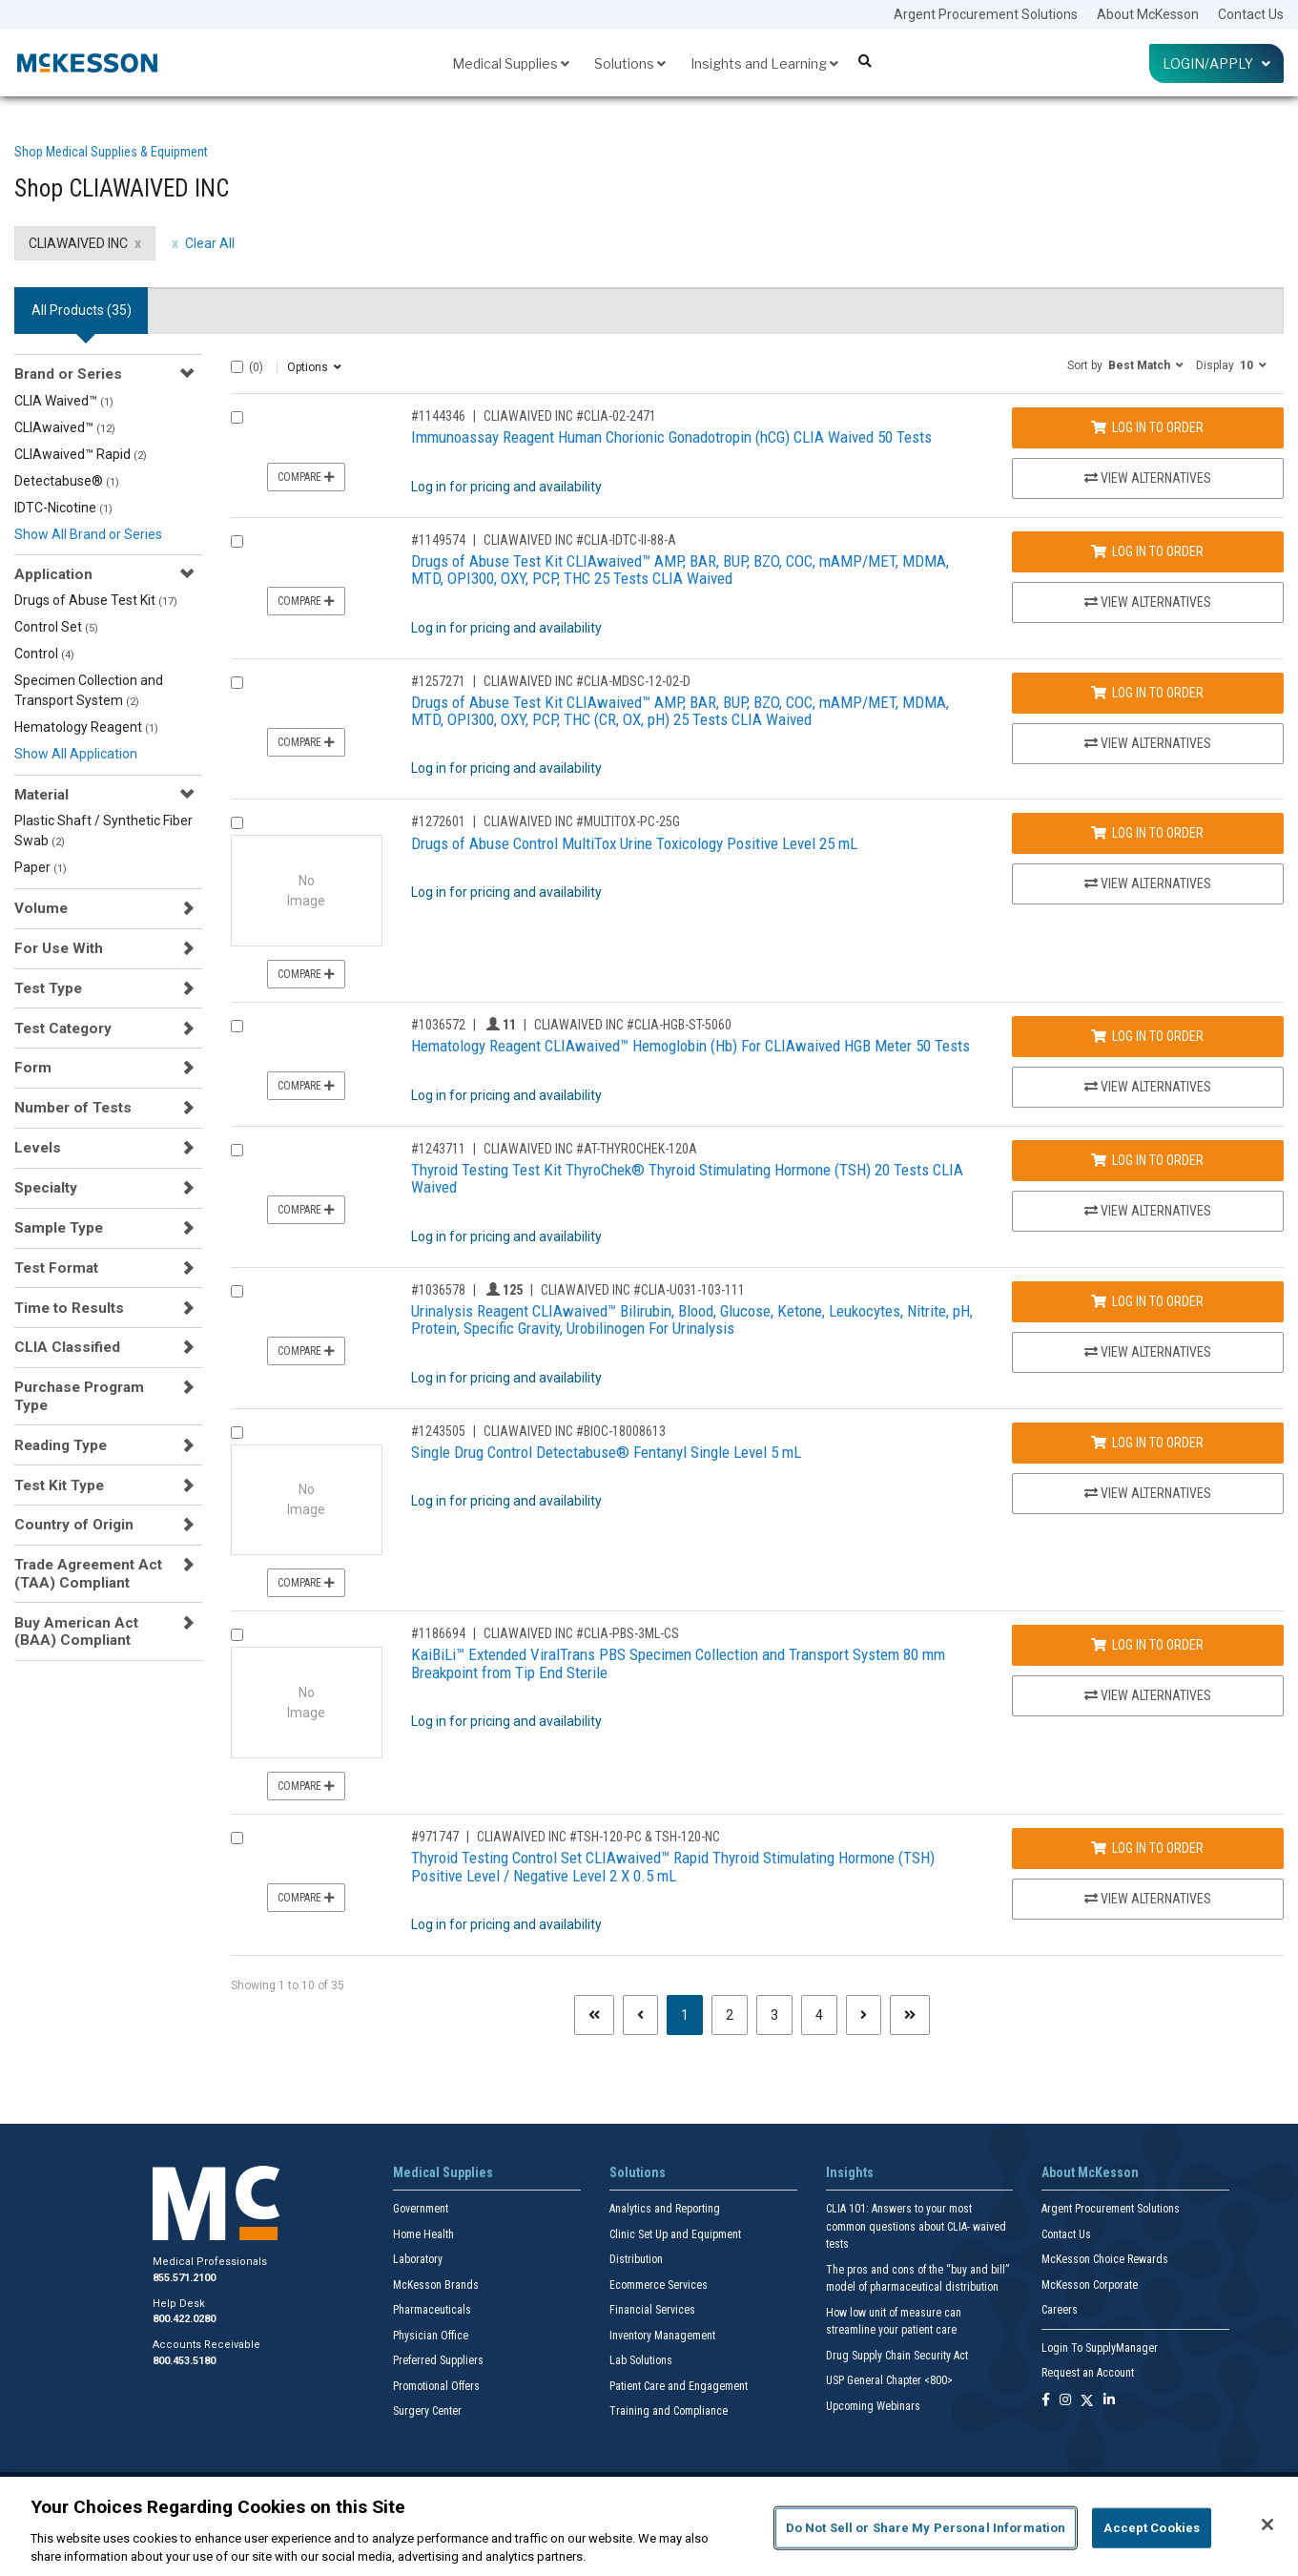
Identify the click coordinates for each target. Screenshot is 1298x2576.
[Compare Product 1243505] (237, 1432)
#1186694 (438, 1633)
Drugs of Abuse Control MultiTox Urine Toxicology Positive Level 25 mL (634, 843)
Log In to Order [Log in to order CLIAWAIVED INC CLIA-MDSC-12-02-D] (1147, 692)
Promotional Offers (436, 2386)
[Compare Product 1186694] (237, 1635)
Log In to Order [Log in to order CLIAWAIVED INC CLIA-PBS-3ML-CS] (1147, 1644)
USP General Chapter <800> (889, 2380)
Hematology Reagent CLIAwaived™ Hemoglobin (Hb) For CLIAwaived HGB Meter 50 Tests (690, 1045)
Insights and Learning (764, 63)
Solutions (630, 63)
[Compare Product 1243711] (237, 1150)
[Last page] (910, 2015)
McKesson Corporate (1089, 2285)
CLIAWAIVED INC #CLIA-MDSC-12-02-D (587, 681)
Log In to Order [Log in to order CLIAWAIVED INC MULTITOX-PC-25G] (1147, 833)
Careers (1059, 2309)
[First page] (594, 2015)
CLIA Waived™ (63, 400)
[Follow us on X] (1087, 2401)
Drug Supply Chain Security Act (897, 2355)
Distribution (636, 2259)
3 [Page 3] (774, 2015)
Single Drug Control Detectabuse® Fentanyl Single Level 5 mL (606, 1452)
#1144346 (438, 416)
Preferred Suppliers (438, 2360)
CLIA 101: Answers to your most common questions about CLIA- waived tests (916, 2226)
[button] (1125, 364)
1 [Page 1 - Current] (692, 2014)
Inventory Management (662, 2335)
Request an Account (1087, 2372)
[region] (649, 2526)
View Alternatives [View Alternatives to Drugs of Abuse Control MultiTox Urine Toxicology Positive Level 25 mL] (1147, 883)
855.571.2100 (184, 2278)
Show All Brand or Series (88, 534)
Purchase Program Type (79, 1396)
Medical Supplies (510, 63)
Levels (37, 1147)
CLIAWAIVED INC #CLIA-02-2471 (570, 416)
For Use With (58, 948)
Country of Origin (74, 1524)
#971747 (435, 1836)
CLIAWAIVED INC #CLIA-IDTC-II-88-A (580, 540)
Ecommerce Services (658, 2285)
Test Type (48, 988)
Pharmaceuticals (432, 2309)
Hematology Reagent (86, 727)
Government (420, 2208)
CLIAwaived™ (64, 427)
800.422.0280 (184, 2319)
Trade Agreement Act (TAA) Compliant (88, 1573)
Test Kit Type (59, 1485)
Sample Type (58, 1227)
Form (33, 1067)
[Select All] (237, 367)
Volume (41, 908)
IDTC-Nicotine (63, 507)
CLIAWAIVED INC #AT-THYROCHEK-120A (590, 1148)
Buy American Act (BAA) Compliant (76, 1631)
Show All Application (75, 753)
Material (41, 794)
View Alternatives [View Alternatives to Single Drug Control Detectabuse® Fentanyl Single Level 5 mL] (1147, 1493)
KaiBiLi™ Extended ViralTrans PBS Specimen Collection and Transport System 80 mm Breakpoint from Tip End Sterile (678, 1663)
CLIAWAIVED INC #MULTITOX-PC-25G (582, 821)
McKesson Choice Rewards (1104, 2259)
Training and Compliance (668, 2411)
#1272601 (438, 821)
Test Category (63, 1028)
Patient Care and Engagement (678, 2386)
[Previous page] (640, 2015)
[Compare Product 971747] (237, 1838)
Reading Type (60, 1445)
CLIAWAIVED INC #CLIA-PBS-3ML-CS (581, 1633)
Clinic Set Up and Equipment (675, 2234)
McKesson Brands (436, 2285)
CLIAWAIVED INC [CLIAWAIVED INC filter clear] (78, 243)
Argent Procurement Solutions (986, 14)
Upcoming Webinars (873, 2406)
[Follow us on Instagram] (1065, 2401)
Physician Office (430, 2335)
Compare (306, 477)
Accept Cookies (1151, 2528)
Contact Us (1251, 14)
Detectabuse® (66, 480)
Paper (40, 867)
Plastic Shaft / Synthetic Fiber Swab (103, 830)
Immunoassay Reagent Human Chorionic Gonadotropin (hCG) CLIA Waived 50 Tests (671, 437)
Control (44, 653)
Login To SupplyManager (1099, 2348)
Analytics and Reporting (664, 2208)
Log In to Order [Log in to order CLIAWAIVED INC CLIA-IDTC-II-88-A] (1147, 551)
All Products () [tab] (81, 310)
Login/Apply (1216, 63)
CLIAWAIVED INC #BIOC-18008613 (575, 1431)
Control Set (56, 626)
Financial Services (652, 2309)
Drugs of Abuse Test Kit (95, 600)
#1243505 (438, 1431)
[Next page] (863, 2015)
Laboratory (418, 2259)
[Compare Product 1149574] (237, 541)
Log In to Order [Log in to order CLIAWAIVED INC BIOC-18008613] (1147, 1442)
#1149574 (438, 540)
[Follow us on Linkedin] (1109, 2401)
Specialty (45, 1187)
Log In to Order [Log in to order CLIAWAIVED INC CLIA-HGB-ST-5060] (1147, 1036)
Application (53, 574)
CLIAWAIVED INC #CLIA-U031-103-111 (643, 1290)
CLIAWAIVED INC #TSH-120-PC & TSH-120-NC (598, 1836)
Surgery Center (427, 2411)
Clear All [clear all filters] (210, 243)
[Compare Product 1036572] (237, 1026)
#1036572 (438, 1024)
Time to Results (69, 1308)
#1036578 (438, 1290)
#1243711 (438, 1148)
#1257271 (438, 681)
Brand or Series (68, 374)
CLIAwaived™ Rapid (80, 454)
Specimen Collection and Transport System (88, 690)
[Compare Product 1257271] (237, 682)
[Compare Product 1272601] (237, 823)
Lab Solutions (640, 2360)
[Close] (1267, 2524)
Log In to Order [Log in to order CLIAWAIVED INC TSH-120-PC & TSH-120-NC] (1147, 1848)
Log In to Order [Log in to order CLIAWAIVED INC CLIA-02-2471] (1147, 427)
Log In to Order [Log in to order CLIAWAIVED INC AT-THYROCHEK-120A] (1147, 1160)
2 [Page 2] (729, 2015)
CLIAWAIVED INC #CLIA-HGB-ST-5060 (632, 1024)
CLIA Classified (67, 1347)
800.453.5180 (184, 2361)
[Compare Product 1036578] (237, 1291)
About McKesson (1148, 14)
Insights (850, 2172)
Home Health (423, 2234)
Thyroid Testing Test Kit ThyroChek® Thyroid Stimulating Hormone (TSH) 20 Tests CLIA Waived (687, 1178)
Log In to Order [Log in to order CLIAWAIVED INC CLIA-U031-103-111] (1147, 1301)
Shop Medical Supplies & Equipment (111, 151)
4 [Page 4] (819, 2015)
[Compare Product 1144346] (237, 417)
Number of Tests (73, 1107)
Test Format (56, 1268)
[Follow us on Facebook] (1045, 2401)
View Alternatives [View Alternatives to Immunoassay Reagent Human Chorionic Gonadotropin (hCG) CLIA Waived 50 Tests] (1147, 478)
